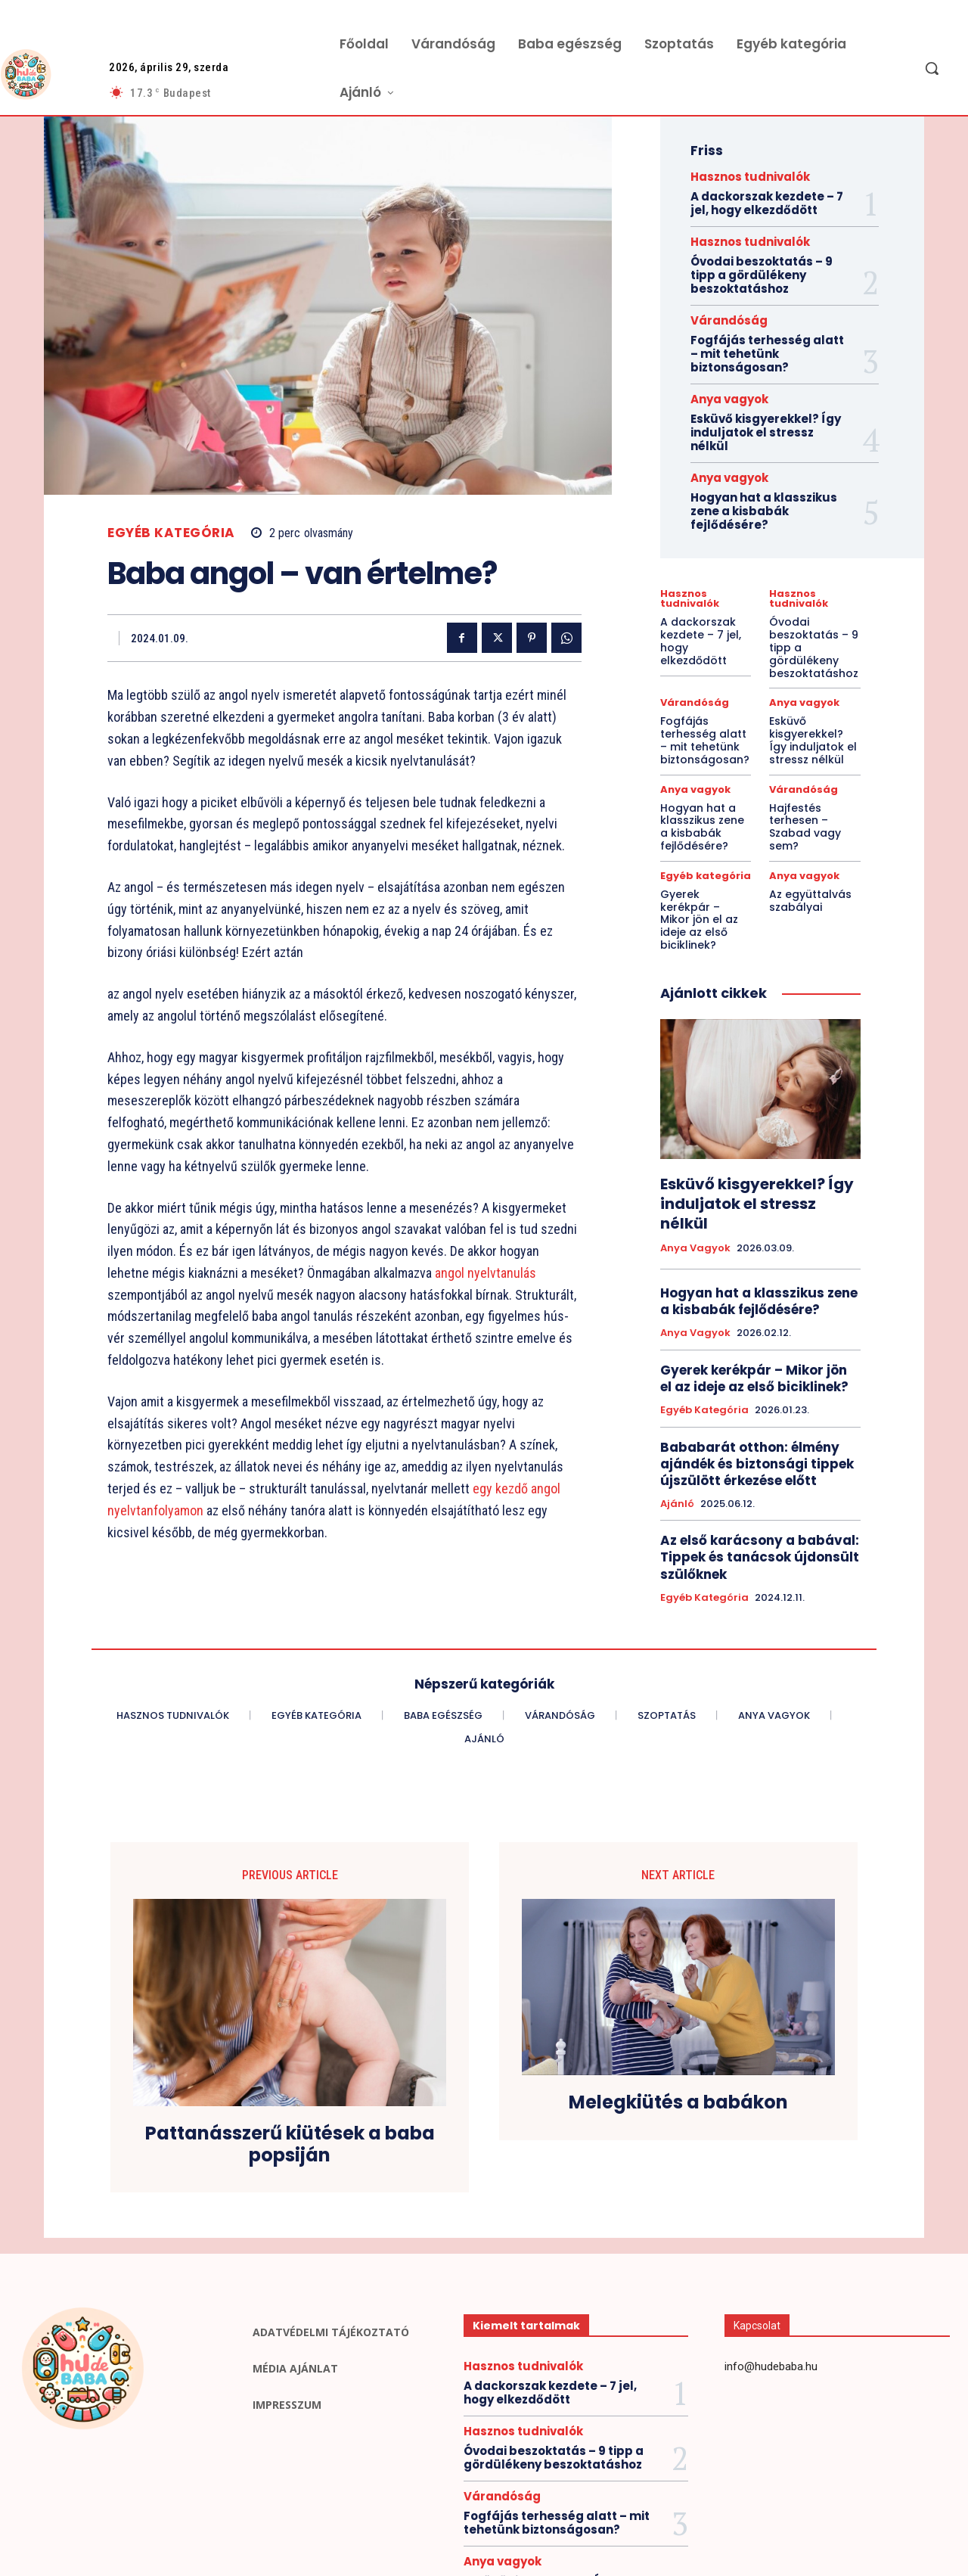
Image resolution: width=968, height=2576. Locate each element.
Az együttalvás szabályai (810, 901)
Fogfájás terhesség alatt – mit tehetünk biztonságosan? (767, 353)
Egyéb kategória (171, 533)
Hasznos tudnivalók (750, 176)
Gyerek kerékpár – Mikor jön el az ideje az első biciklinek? (699, 919)
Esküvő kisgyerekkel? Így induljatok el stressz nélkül (765, 432)
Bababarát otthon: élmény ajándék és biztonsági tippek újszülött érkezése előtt (757, 1464)
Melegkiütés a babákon (678, 2103)
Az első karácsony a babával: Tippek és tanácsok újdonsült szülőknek (759, 1557)
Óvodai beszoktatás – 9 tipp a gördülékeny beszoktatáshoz (761, 275)
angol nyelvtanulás (484, 1273)
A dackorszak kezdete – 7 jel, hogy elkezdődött (766, 203)
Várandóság (729, 320)
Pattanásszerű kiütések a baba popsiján (290, 2145)
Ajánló (677, 1504)
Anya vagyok (729, 399)
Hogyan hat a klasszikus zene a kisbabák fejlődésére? (763, 511)
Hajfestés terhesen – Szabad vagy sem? (805, 826)
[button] (932, 68)
